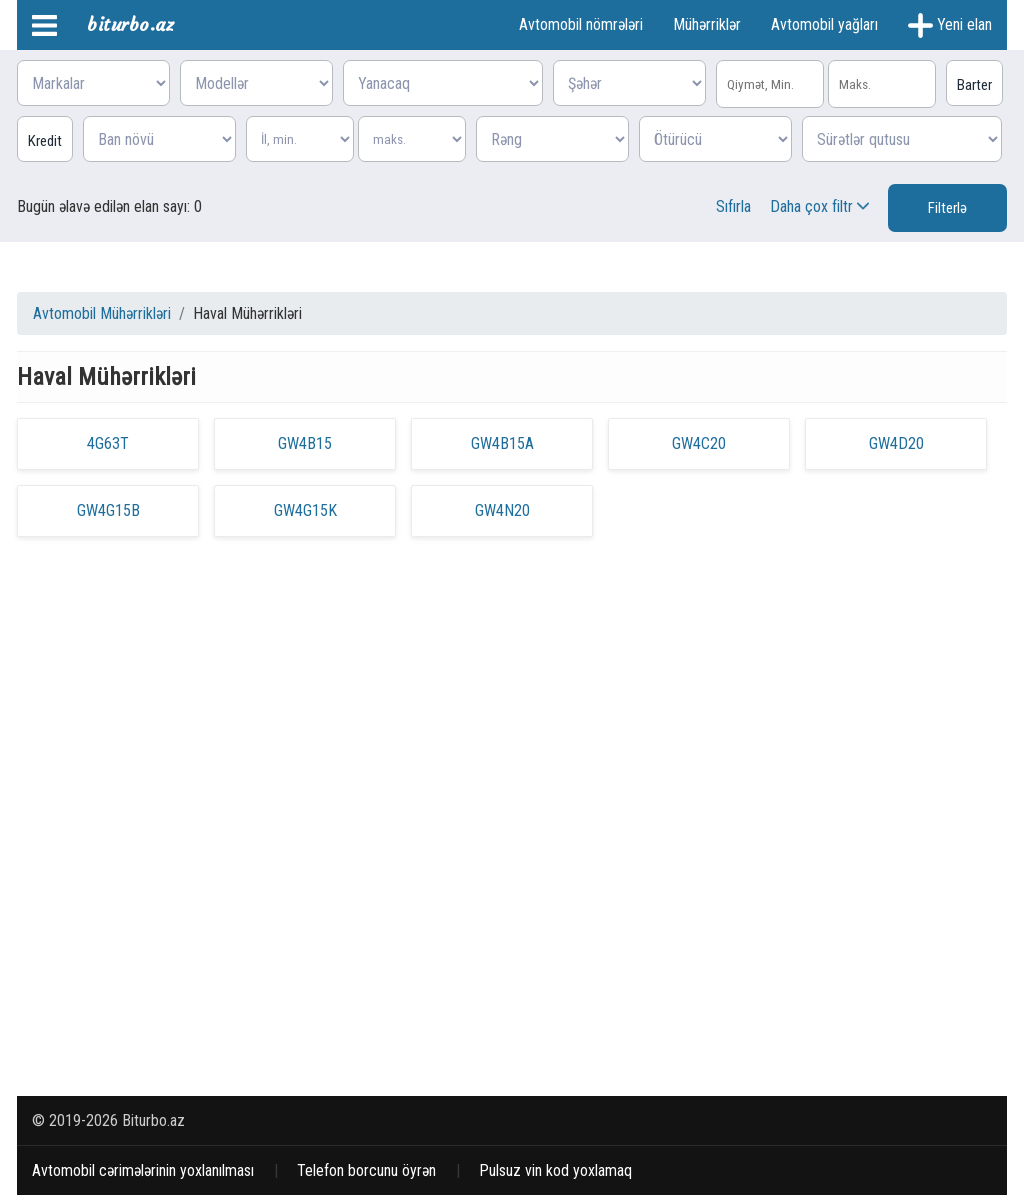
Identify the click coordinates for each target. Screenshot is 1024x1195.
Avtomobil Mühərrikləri (102, 313)
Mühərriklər (707, 24)
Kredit (45, 141)
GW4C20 (699, 443)
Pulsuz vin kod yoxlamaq (555, 1170)
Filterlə (947, 208)
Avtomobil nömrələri (581, 24)
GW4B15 (305, 443)
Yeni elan (950, 25)
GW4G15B (108, 510)
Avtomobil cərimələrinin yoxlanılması (143, 1170)
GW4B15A (502, 443)
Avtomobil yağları (824, 24)
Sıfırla (733, 206)
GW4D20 (896, 443)
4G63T (108, 443)
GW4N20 (502, 510)
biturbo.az (130, 24)
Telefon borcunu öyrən (366, 1170)
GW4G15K (305, 510)
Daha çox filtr (821, 206)
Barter (974, 85)
